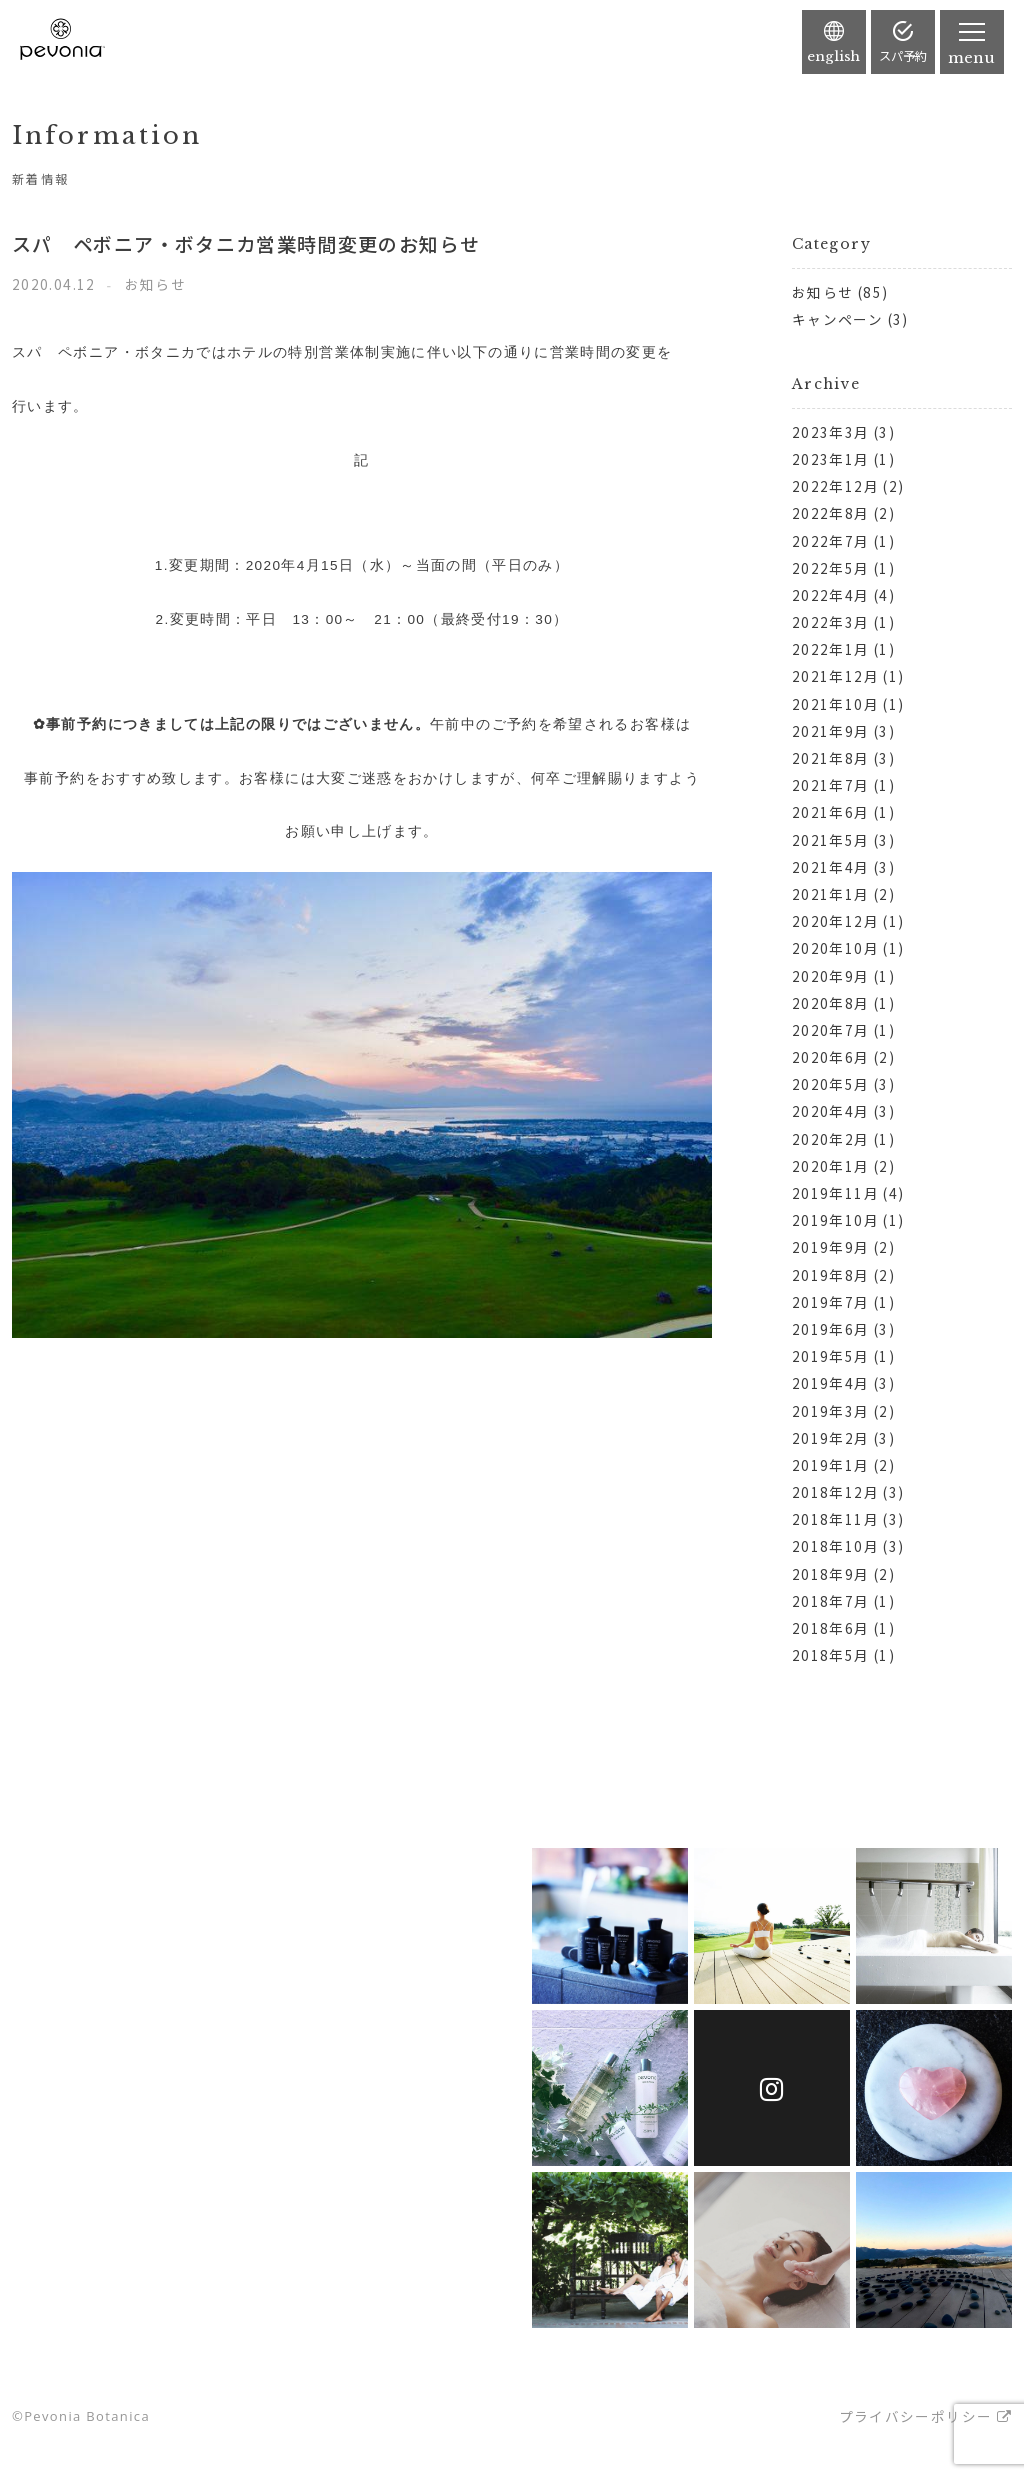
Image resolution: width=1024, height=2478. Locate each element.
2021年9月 (831, 731)
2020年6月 (831, 1057)
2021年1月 (831, 894)
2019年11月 (835, 1193)
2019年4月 (831, 1383)
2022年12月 (835, 486)
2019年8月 (831, 1275)
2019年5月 (831, 1356)
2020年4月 (831, 1111)
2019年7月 (831, 1302)
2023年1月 (831, 459)
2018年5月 (831, 1655)
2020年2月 (831, 1139)
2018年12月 (835, 1492)
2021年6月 (831, 812)
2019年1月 (831, 1465)
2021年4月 (831, 867)
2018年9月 (831, 1574)
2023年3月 (831, 432)
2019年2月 (831, 1438)
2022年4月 (831, 595)
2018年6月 (831, 1628)
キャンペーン (837, 319)
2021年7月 (831, 785)
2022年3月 (831, 622)
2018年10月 (835, 1546)
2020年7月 (831, 1030)
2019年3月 (831, 1411)
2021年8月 (831, 758)
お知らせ (822, 292)
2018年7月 (831, 1601)
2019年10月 (835, 1220)
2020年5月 (831, 1084)
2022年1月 (831, 649)
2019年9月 (831, 1247)
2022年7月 (831, 541)
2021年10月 (835, 704)
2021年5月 (831, 840)
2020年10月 (835, 948)
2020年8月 (831, 1003)
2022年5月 (831, 568)
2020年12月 (835, 921)
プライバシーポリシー (916, 2416)
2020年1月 (831, 1166)
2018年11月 (835, 1519)
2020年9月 (831, 976)
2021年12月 (835, 676)
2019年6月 (831, 1329)
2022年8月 (831, 513)
